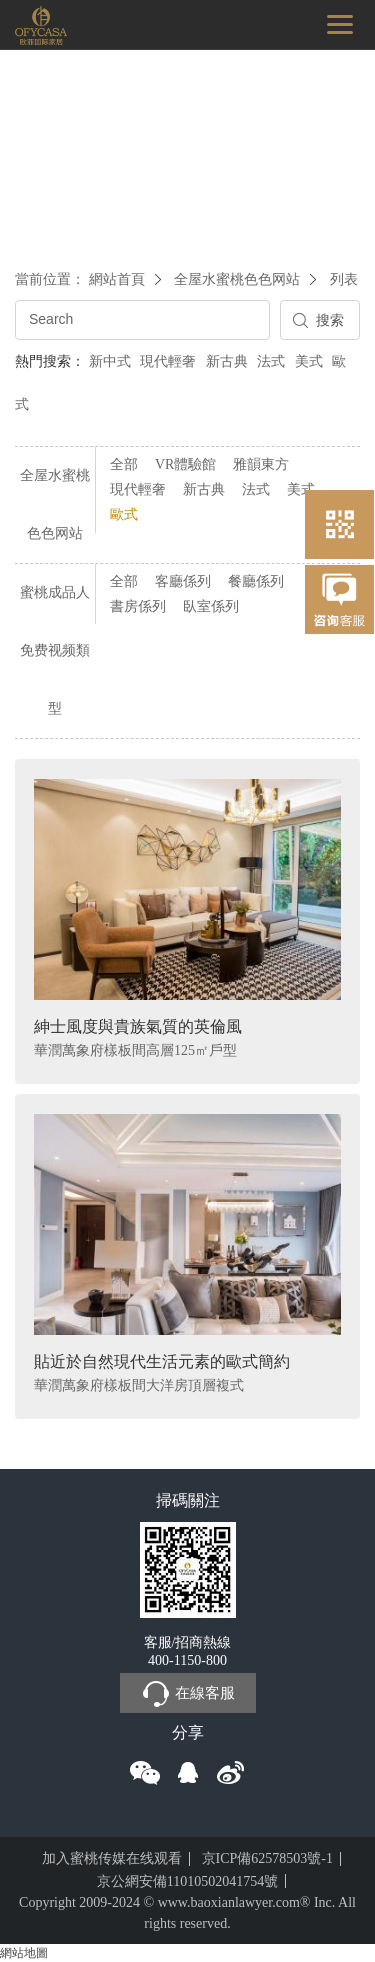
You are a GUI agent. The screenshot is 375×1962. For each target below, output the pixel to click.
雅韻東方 (261, 464)
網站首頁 (117, 279)
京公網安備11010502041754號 (187, 1881)
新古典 (227, 361)
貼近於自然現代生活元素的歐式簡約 (162, 1361)
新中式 (110, 361)
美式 (309, 361)
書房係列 (138, 606)
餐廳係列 (256, 581)
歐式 (124, 514)
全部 (124, 464)
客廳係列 (183, 581)
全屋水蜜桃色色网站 (237, 279)
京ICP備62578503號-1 (267, 1858)
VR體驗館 (185, 464)
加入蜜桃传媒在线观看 (112, 1858)
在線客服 (188, 1694)
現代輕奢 (168, 361)
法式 (271, 361)
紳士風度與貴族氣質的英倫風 (138, 1026)
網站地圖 (24, 1953)
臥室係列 (211, 606)
